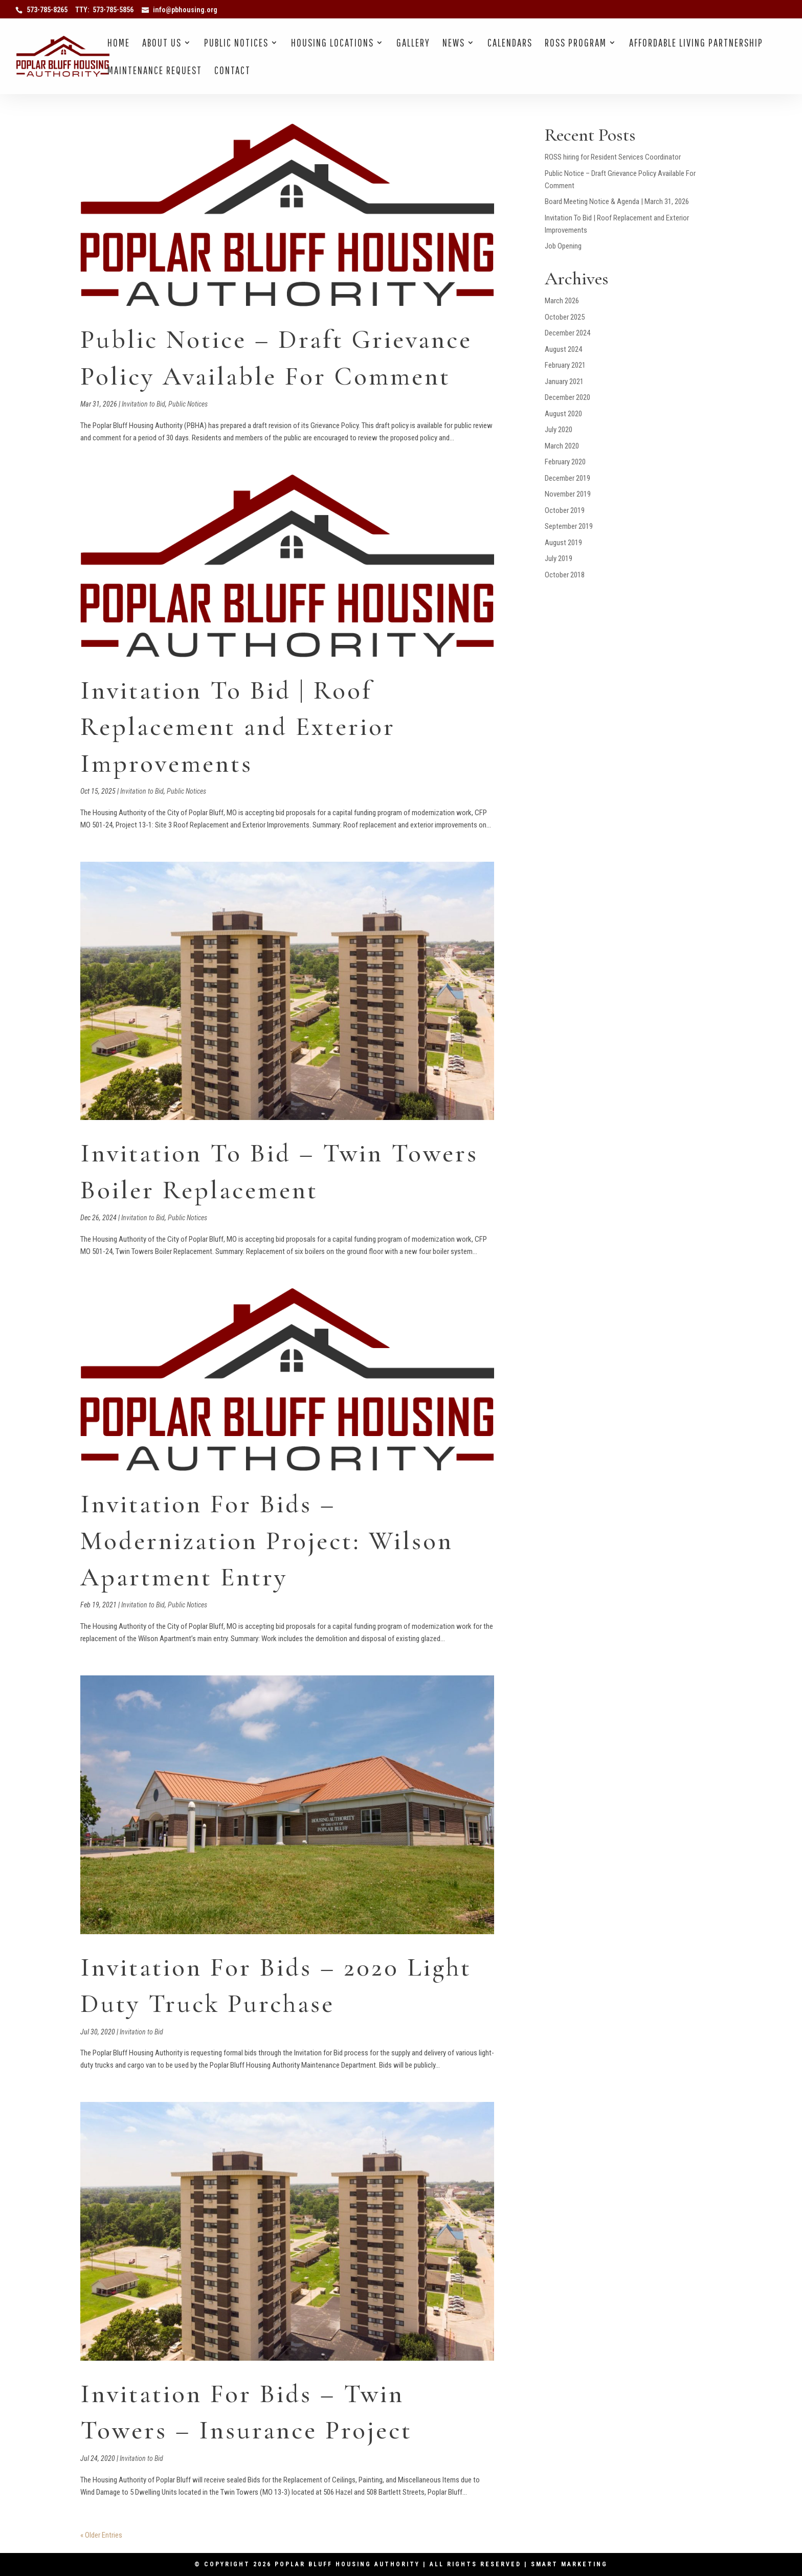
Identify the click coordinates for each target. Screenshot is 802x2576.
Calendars (509, 44)
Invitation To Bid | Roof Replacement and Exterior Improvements (237, 727)
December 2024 (567, 333)
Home (118, 44)
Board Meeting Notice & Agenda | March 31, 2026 (617, 201)
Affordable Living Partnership (696, 44)
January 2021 (564, 381)
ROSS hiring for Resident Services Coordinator (613, 157)
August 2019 (563, 542)
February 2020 (565, 461)
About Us (162, 44)
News (453, 44)
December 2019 (567, 478)
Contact (232, 71)
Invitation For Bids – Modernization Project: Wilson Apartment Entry (266, 1540)
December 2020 (567, 397)
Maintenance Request (154, 71)
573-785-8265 (47, 10)
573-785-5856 (113, 10)
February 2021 (565, 365)
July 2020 (558, 429)
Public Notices (236, 44)
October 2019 (565, 510)
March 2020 (562, 446)
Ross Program (576, 44)
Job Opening (563, 246)
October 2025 (565, 317)
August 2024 (563, 349)
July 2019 (558, 558)
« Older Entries (101, 2535)
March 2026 (562, 300)
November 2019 (568, 494)
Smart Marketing (569, 2564)
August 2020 (563, 413)
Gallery (413, 44)
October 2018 (565, 574)
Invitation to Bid (143, 404)
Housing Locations (332, 44)
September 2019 (569, 526)
